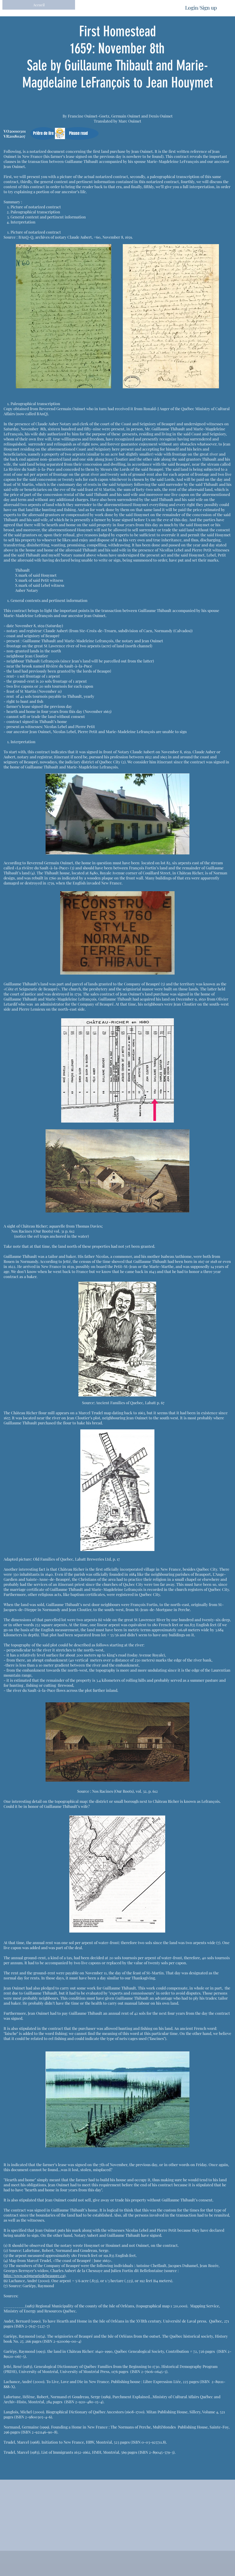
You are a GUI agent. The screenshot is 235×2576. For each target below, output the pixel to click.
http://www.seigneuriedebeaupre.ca (34, 2275)
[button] (43, 133)
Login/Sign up (201, 7)
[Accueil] (38, 5)
